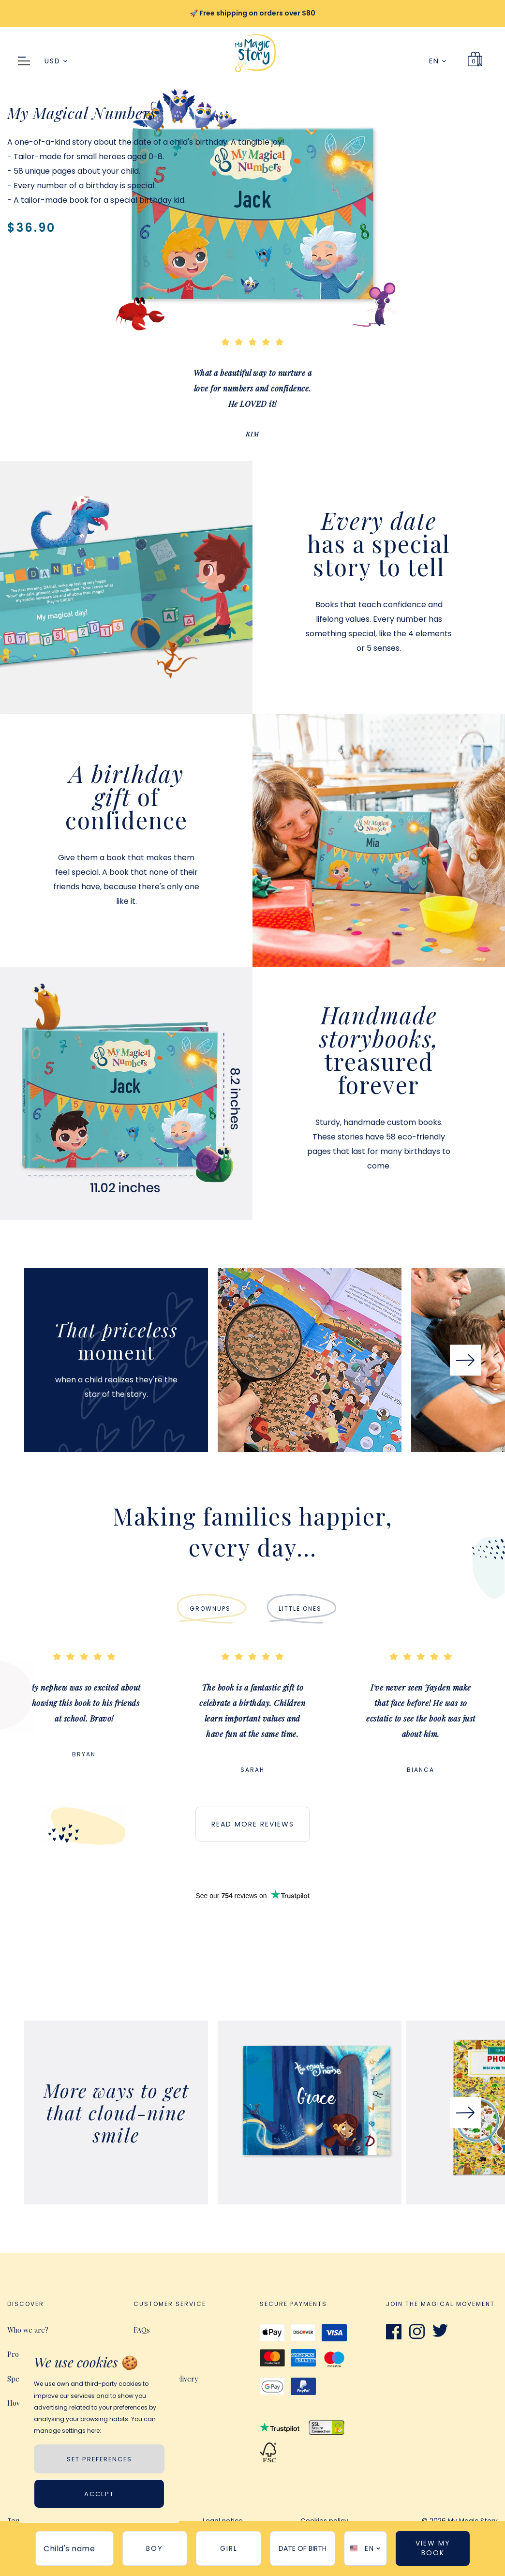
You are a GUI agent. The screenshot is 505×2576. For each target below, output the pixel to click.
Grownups (210, 1608)
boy (154, 2548)
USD (56, 61)
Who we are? (27, 2330)
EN (437, 61)
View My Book (433, 2548)
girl (229, 2548)
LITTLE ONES (300, 1608)
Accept (99, 2494)
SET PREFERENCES (99, 2459)
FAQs (142, 2330)
